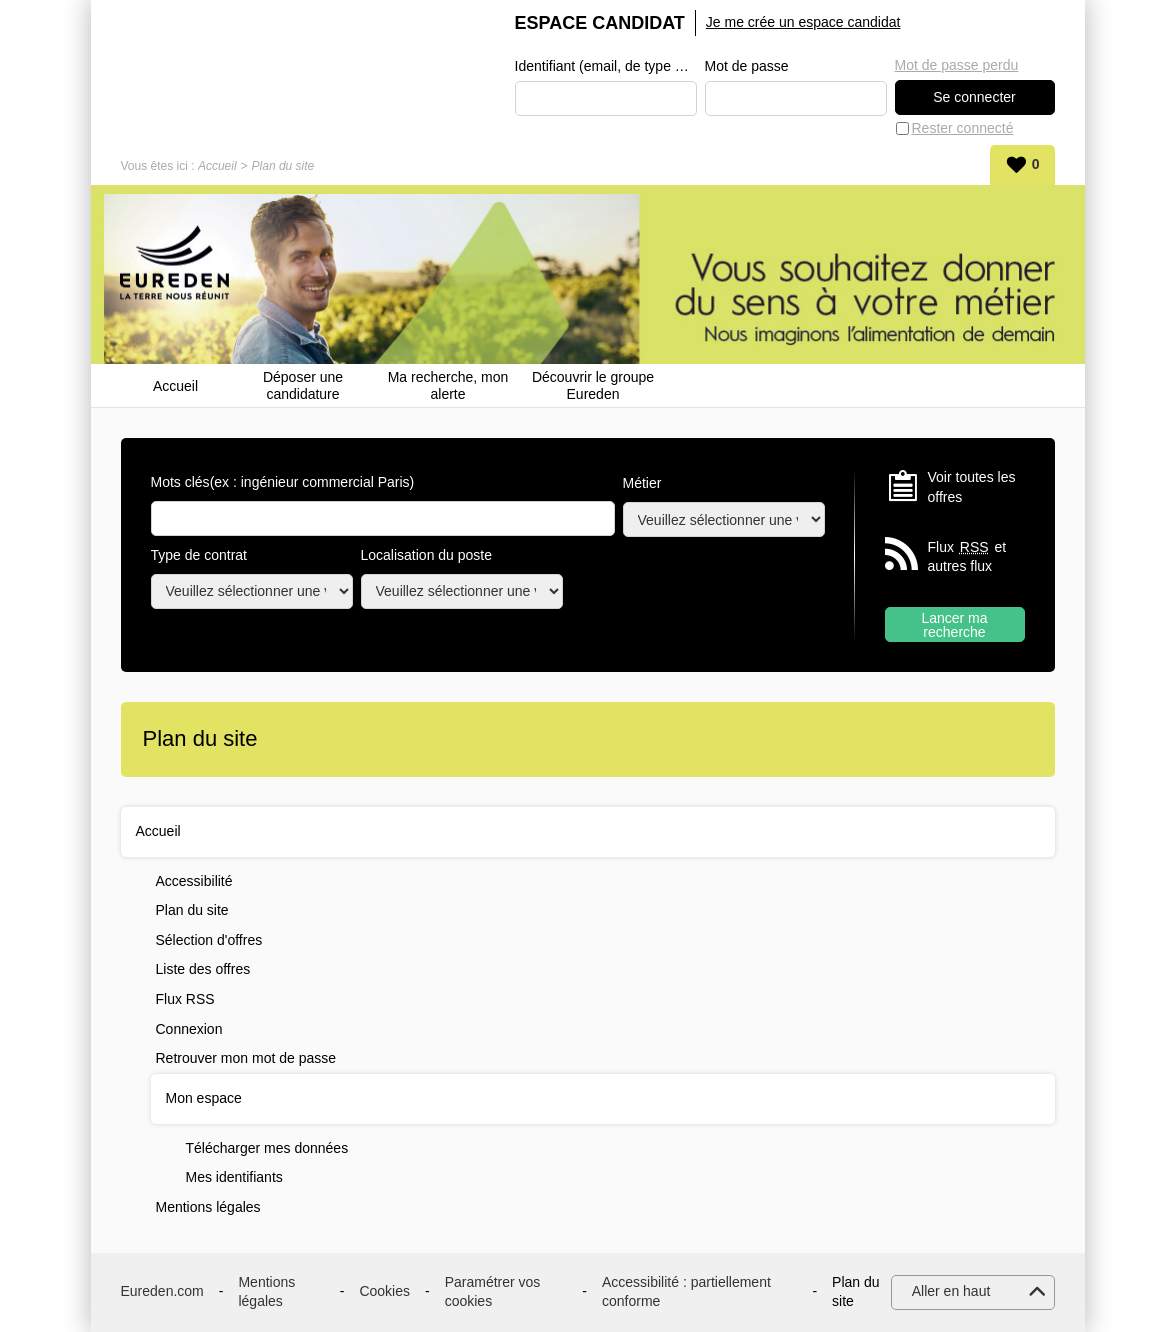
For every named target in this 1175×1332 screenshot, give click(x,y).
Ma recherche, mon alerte (448, 385)
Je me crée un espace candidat (803, 22)
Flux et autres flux (967, 556)
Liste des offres (203, 969)
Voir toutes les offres (972, 487)
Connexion (189, 1029)
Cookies (384, 1291)
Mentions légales (208, 1207)
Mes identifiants (234, 1177)
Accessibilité (194, 881)
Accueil (217, 166)
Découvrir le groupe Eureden (593, 385)
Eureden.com (162, 1291)
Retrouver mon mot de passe (246, 1058)
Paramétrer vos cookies (493, 1292)
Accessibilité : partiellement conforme (686, 1292)
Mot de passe (747, 66)
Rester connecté (963, 128)
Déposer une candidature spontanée (303, 385)
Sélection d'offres (209, 940)
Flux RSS (185, 999)
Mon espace (204, 1098)
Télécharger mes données (267, 1148)
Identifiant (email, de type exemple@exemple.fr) (606, 66)
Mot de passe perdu (957, 65)
